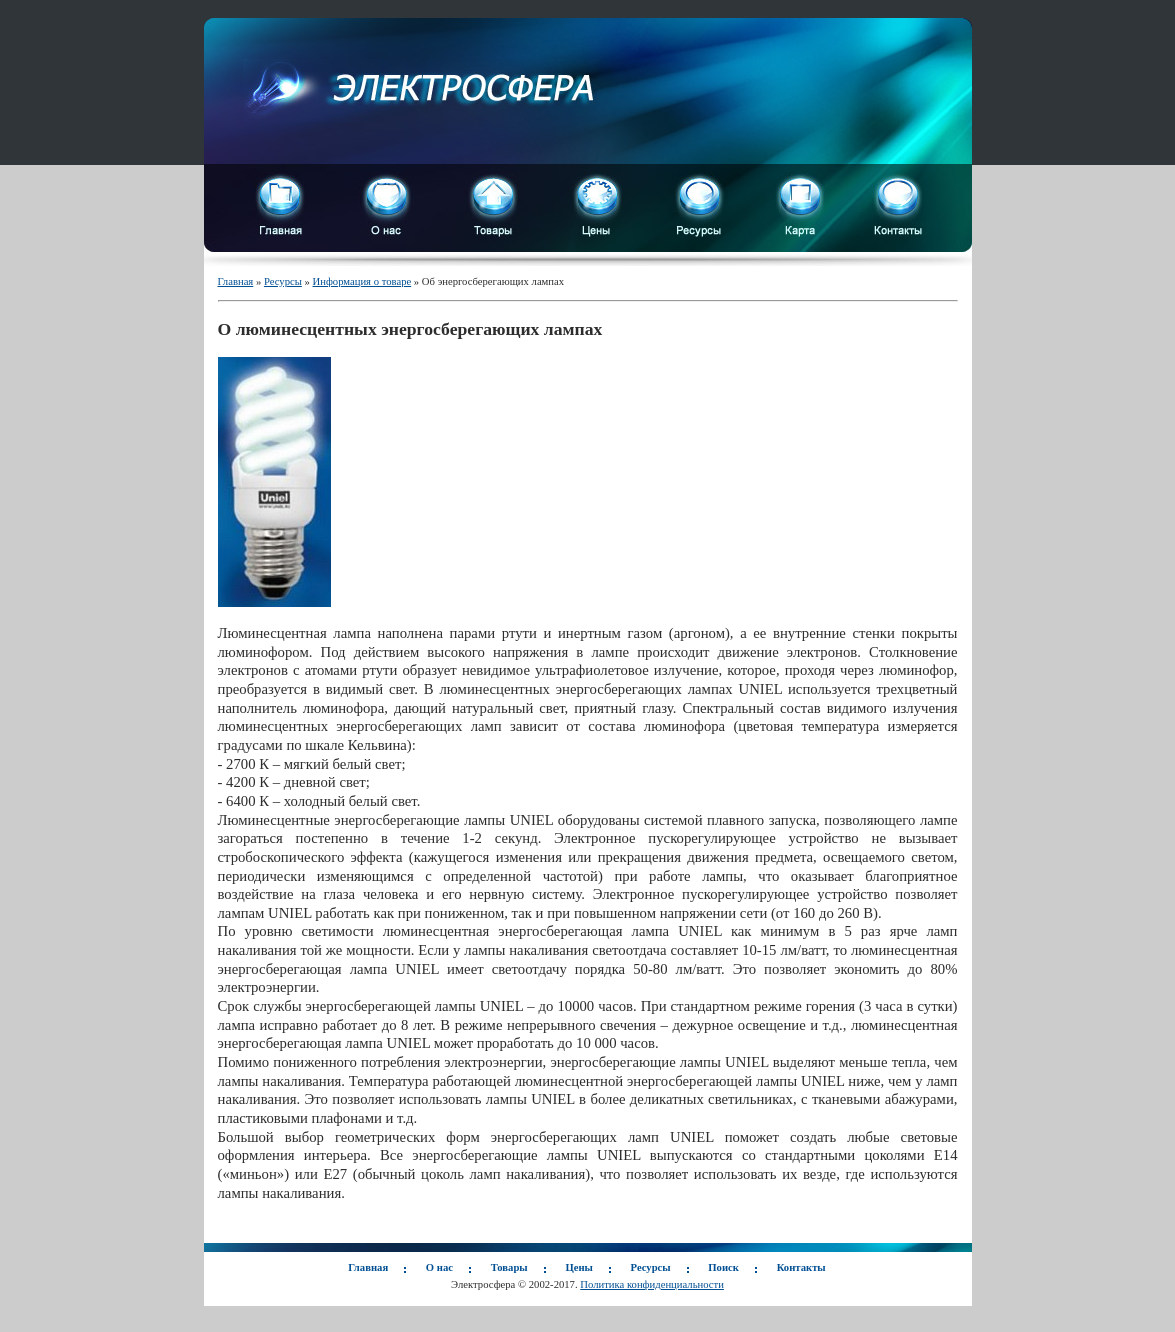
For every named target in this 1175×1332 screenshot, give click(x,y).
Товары (509, 1267)
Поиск (723, 1267)
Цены (578, 1267)
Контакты (801, 1267)
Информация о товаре (362, 281)
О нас (439, 1267)
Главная (236, 281)
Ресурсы (283, 281)
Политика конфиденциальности (652, 1284)
